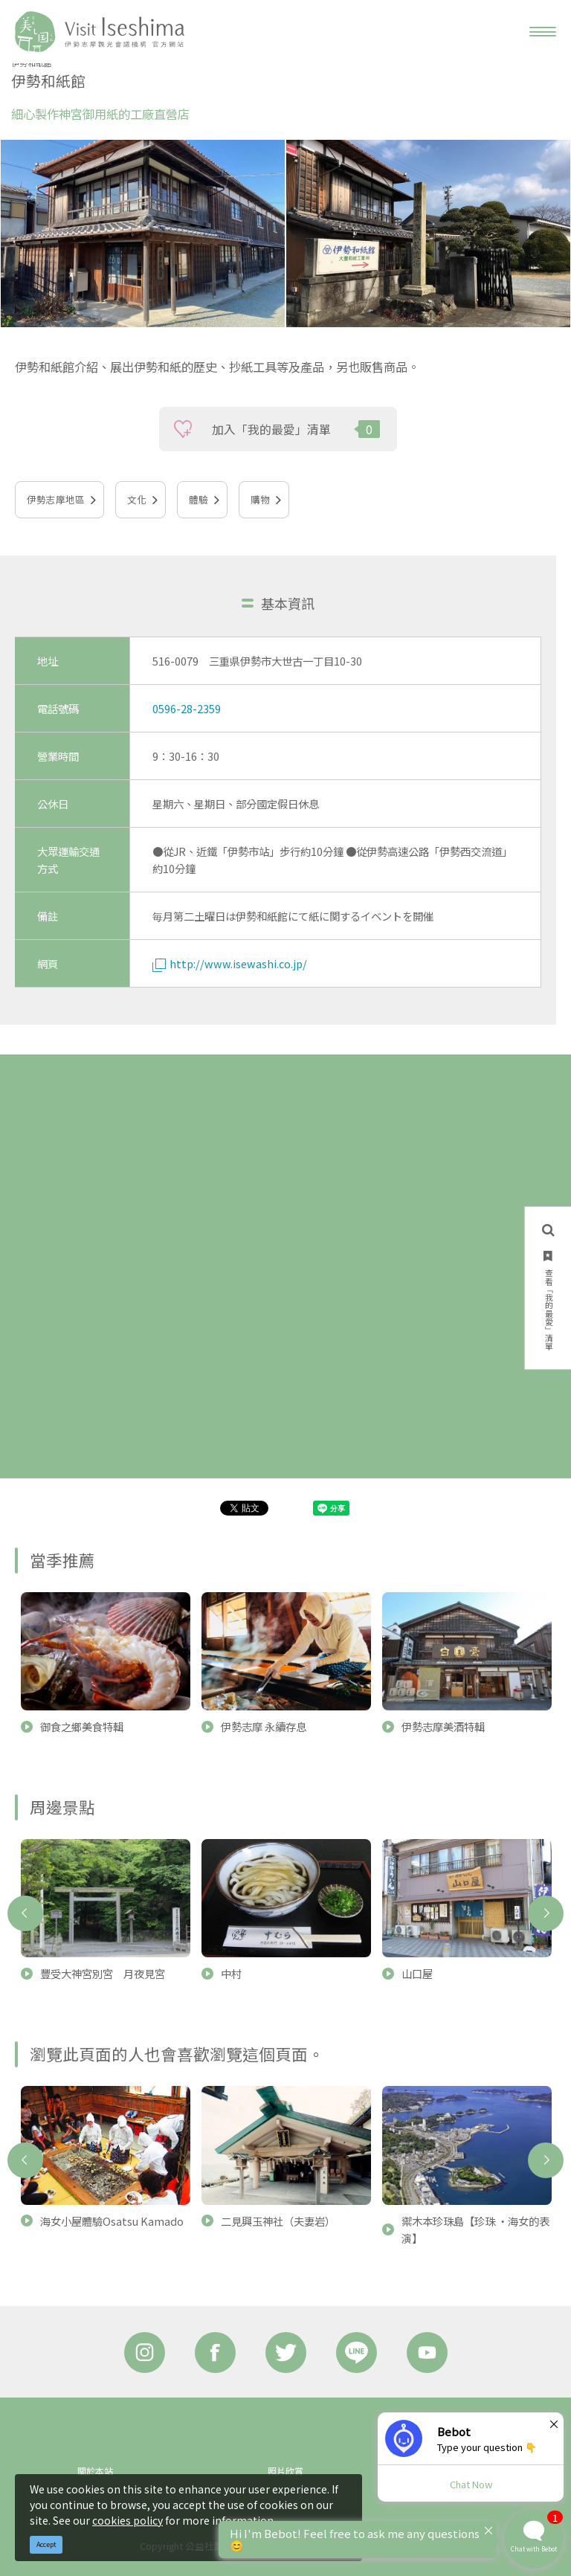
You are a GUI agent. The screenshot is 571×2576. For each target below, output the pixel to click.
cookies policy (127, 2520)
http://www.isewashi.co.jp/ (229, 963)
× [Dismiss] (554, 2423)
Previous (25, 1913)
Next (546, 1913)
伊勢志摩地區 (56, 499)
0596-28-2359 (186, 708)
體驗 (198, 499)
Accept (46, 2544)
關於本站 (95, 2470)
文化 (136, 499)
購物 (260, 499)
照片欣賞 (285, 2470)
